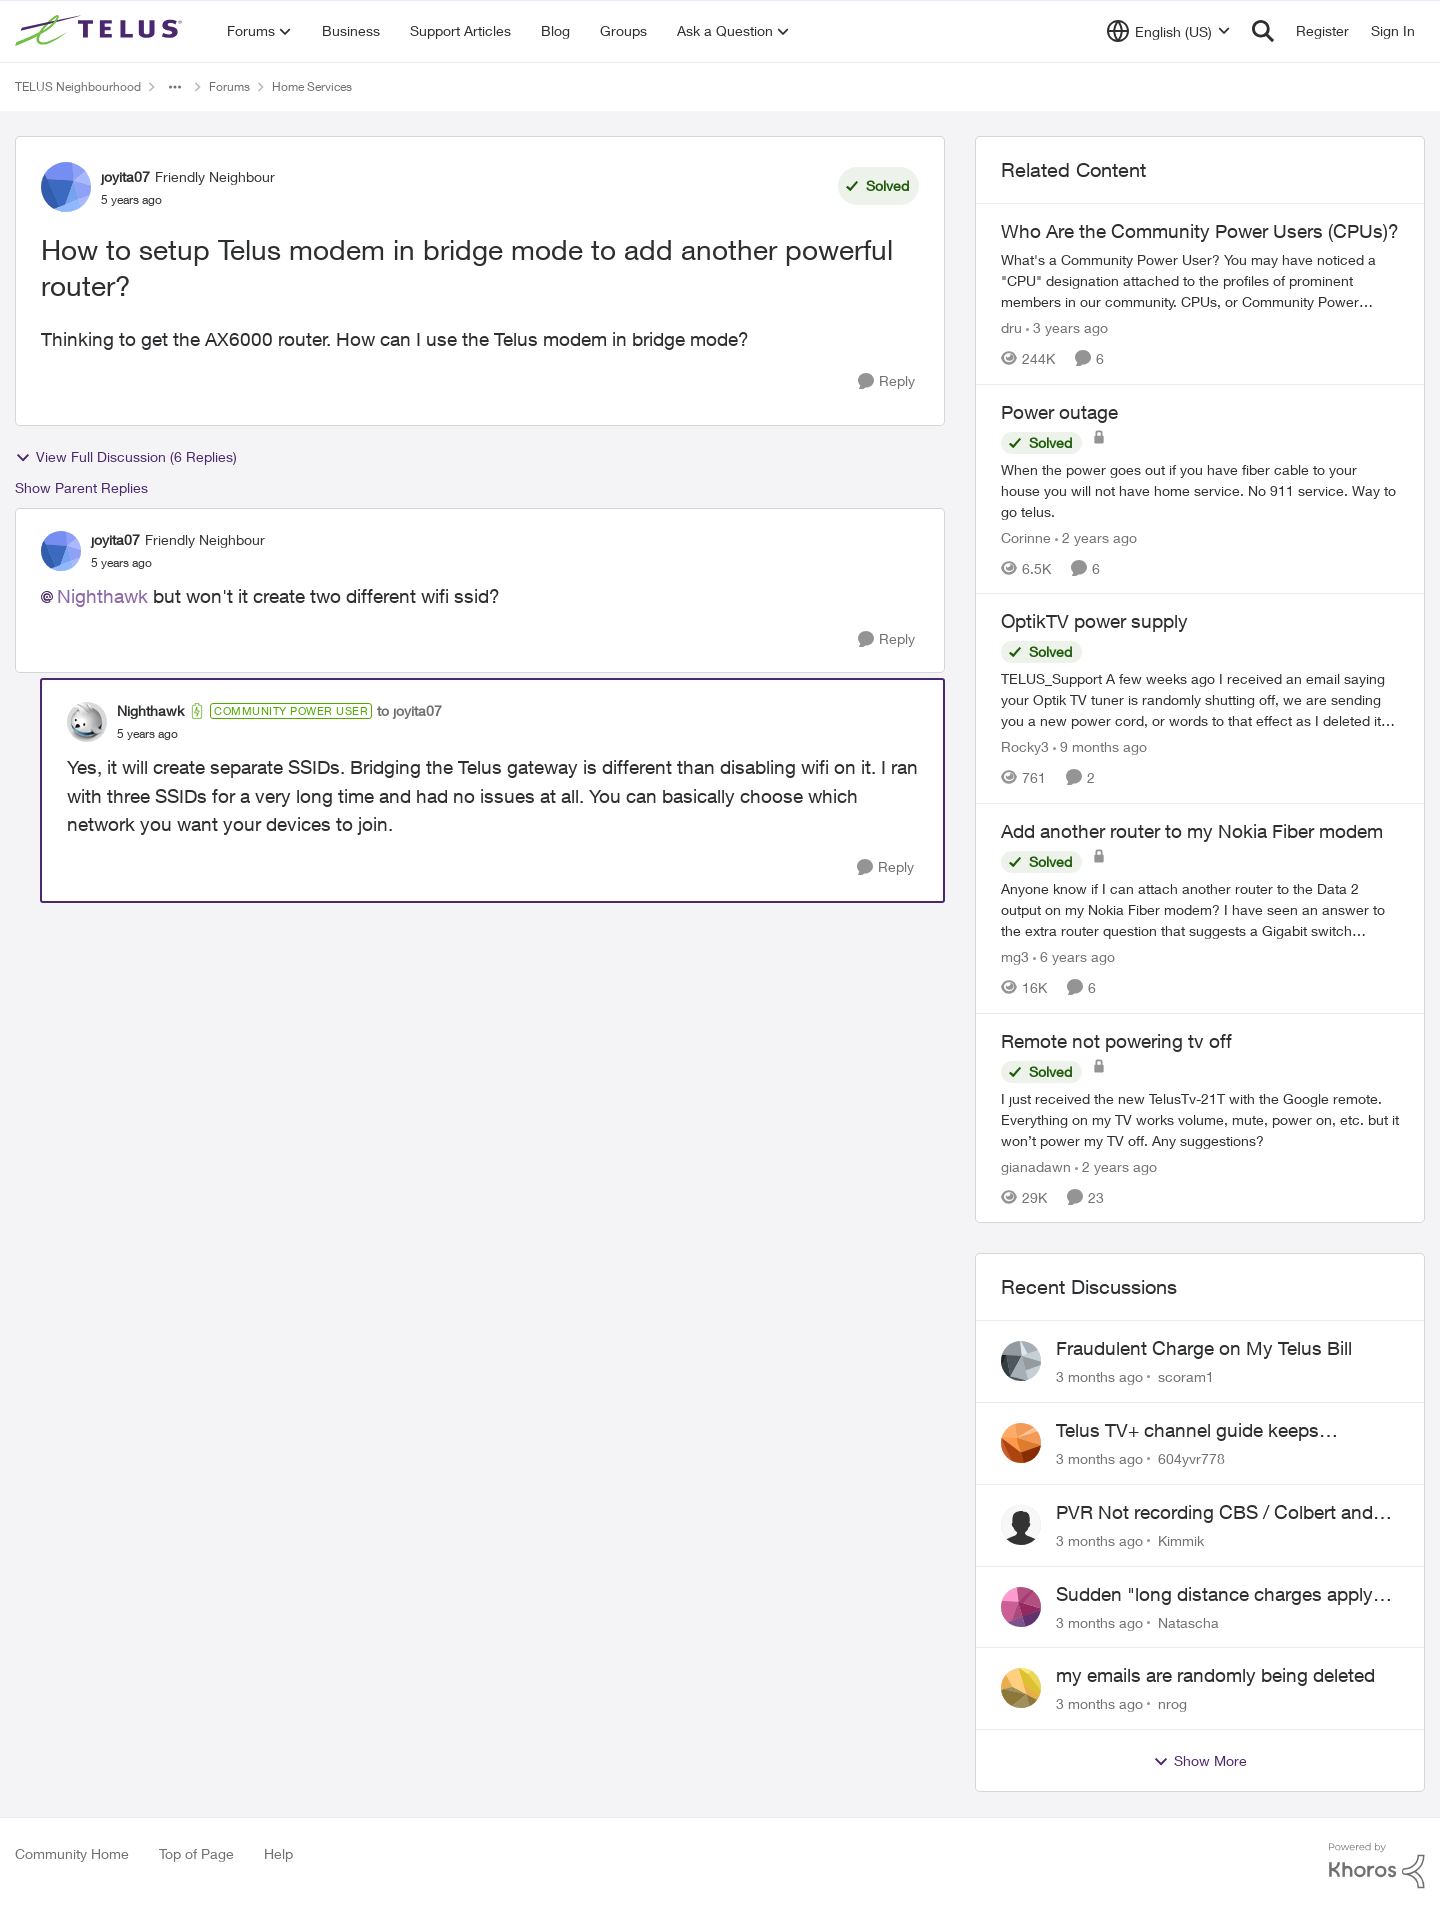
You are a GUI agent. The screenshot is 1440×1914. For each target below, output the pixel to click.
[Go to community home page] (101, 31)
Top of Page (196, 1853)
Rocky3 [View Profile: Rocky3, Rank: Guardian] (1025, 746)
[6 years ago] (1074, 956)
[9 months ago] (1100, 746)
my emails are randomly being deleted (1215, 1675)
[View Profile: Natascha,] (1021, 1607)
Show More (1200, 1761)
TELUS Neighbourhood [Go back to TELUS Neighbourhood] (78, 86)
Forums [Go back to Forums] (229, 86)
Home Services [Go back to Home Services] (312, 86)
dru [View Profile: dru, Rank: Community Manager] (1011, 327)
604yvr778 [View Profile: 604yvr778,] (1191, 1458)
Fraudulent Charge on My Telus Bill (1204, 1348)
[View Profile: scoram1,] (1021, 1361)
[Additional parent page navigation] (175, 87)
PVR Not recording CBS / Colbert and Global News (1214, 1513)
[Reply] (886, 381)
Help (278, 1853)
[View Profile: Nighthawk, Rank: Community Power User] (87, 722)
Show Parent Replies (81, 487)
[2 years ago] (1096, 536)
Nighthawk (102, 596)
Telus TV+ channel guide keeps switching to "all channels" (1187, 1431)
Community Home (72, 1853)
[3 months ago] (1099, 1376)
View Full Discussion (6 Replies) (126, 457)
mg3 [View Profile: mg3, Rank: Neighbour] (1015, 956)
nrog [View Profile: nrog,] (1172, 1703)
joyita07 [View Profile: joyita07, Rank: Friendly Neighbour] (125, 176)
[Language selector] (1168, 31)
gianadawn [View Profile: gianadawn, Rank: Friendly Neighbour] (1036, 1165)
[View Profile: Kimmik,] (1021, 1525)
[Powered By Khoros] (1377, 1866)
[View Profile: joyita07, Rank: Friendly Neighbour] (66, 187)
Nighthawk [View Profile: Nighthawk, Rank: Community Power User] (150, 710)
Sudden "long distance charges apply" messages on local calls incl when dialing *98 (1218, 1595)
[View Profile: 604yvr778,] (1021, 1443)
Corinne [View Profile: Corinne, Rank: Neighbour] (1026, 536)
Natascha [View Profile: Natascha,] (1188, 1621)
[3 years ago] (1067, 327)
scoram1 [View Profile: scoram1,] (1186, 1376)
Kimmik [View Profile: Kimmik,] (1181, 1540)
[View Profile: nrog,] (1021, 1688)
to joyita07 (409, 710)
